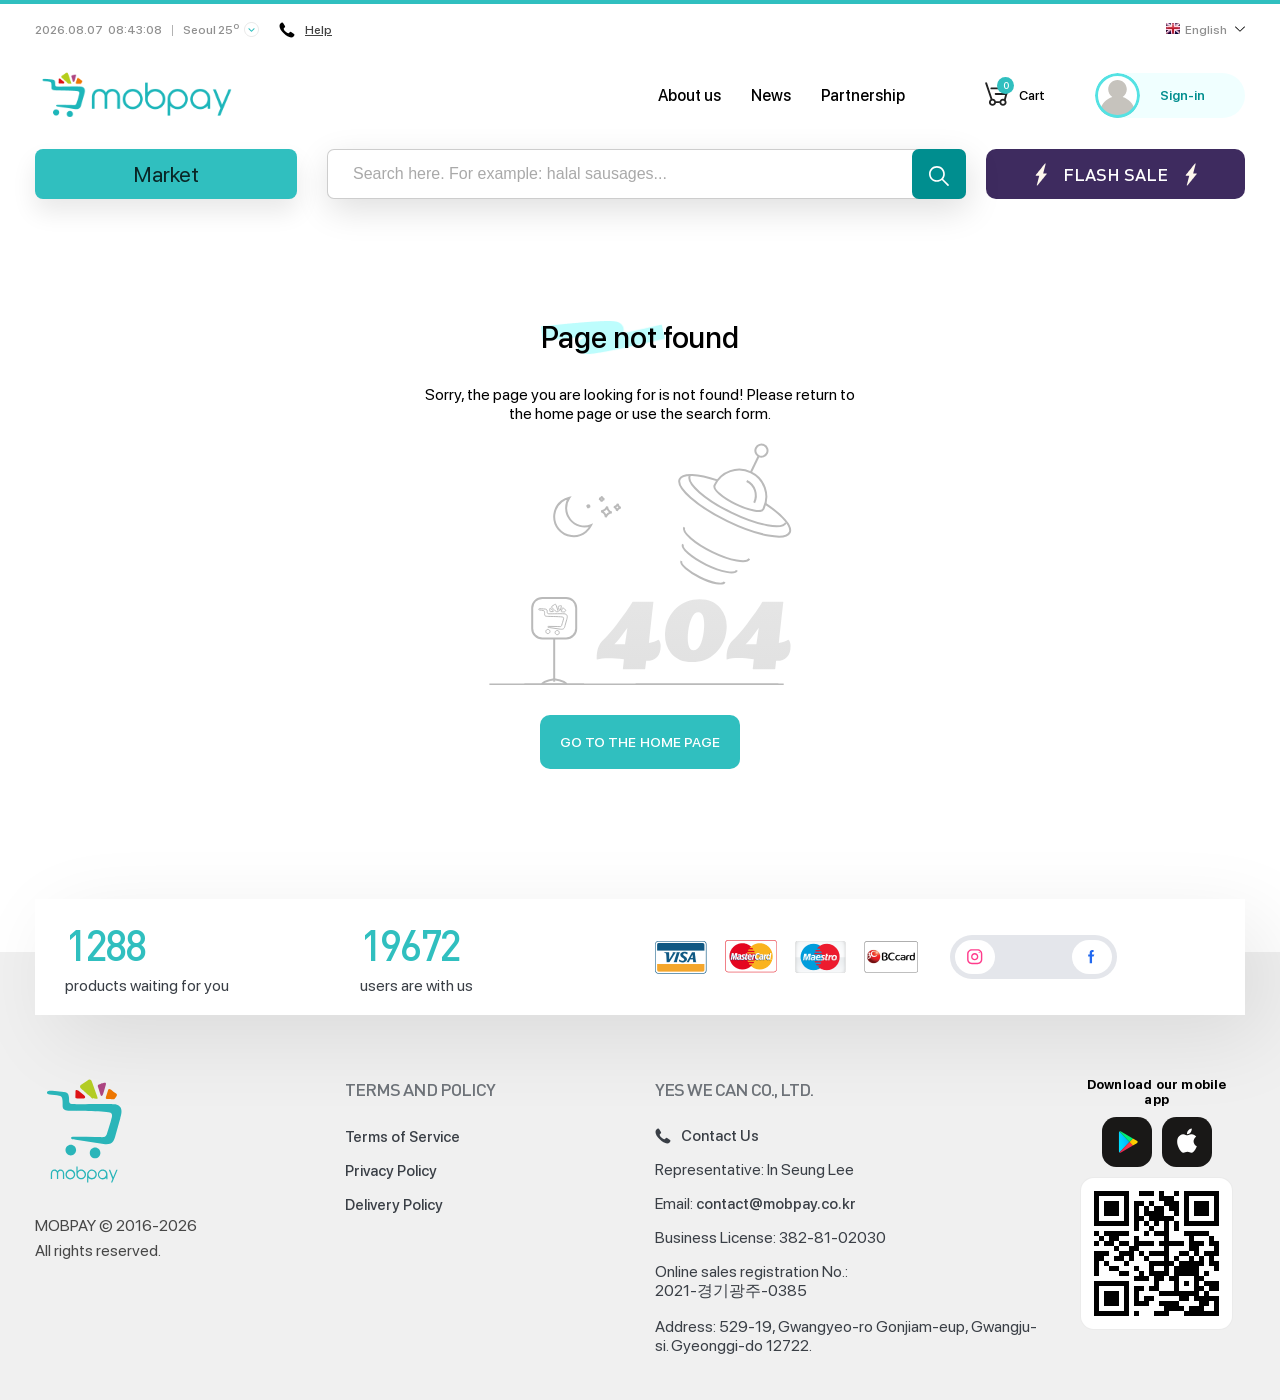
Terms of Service (402, 1137)
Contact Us (707, 1136)
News (771, 95)
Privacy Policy (391, 1171)
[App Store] (1187, 1142)
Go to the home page (640, 742)
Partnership (863, 95)
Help (305, 30)
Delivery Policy (394, 1205)
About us (689, 95)
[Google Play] (1127, 1142)
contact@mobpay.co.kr (776, 1204)
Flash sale (1115, 174)
